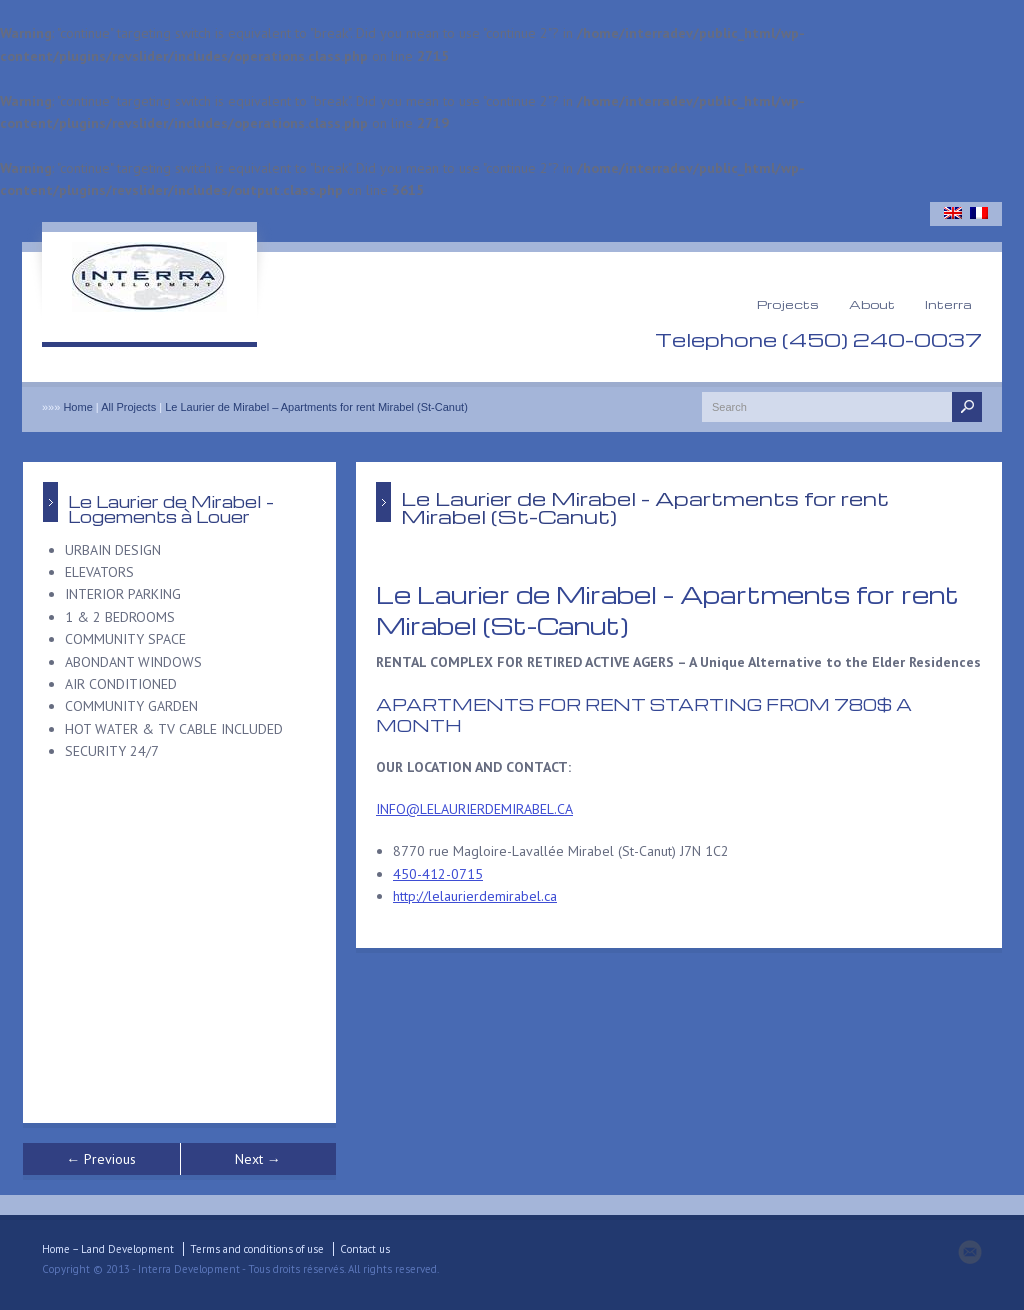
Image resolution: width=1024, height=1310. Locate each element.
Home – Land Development (108, 1249)
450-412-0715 (438, 874)
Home (77, 407)
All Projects (128, 407)
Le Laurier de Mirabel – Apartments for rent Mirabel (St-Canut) (316, 407)
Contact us (365, 1249)
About (872, 304)
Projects (788, 304)
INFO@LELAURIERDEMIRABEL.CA (474, 809)
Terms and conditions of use (257, 1249)
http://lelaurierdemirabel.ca (475, 896)
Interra (948, 304)
